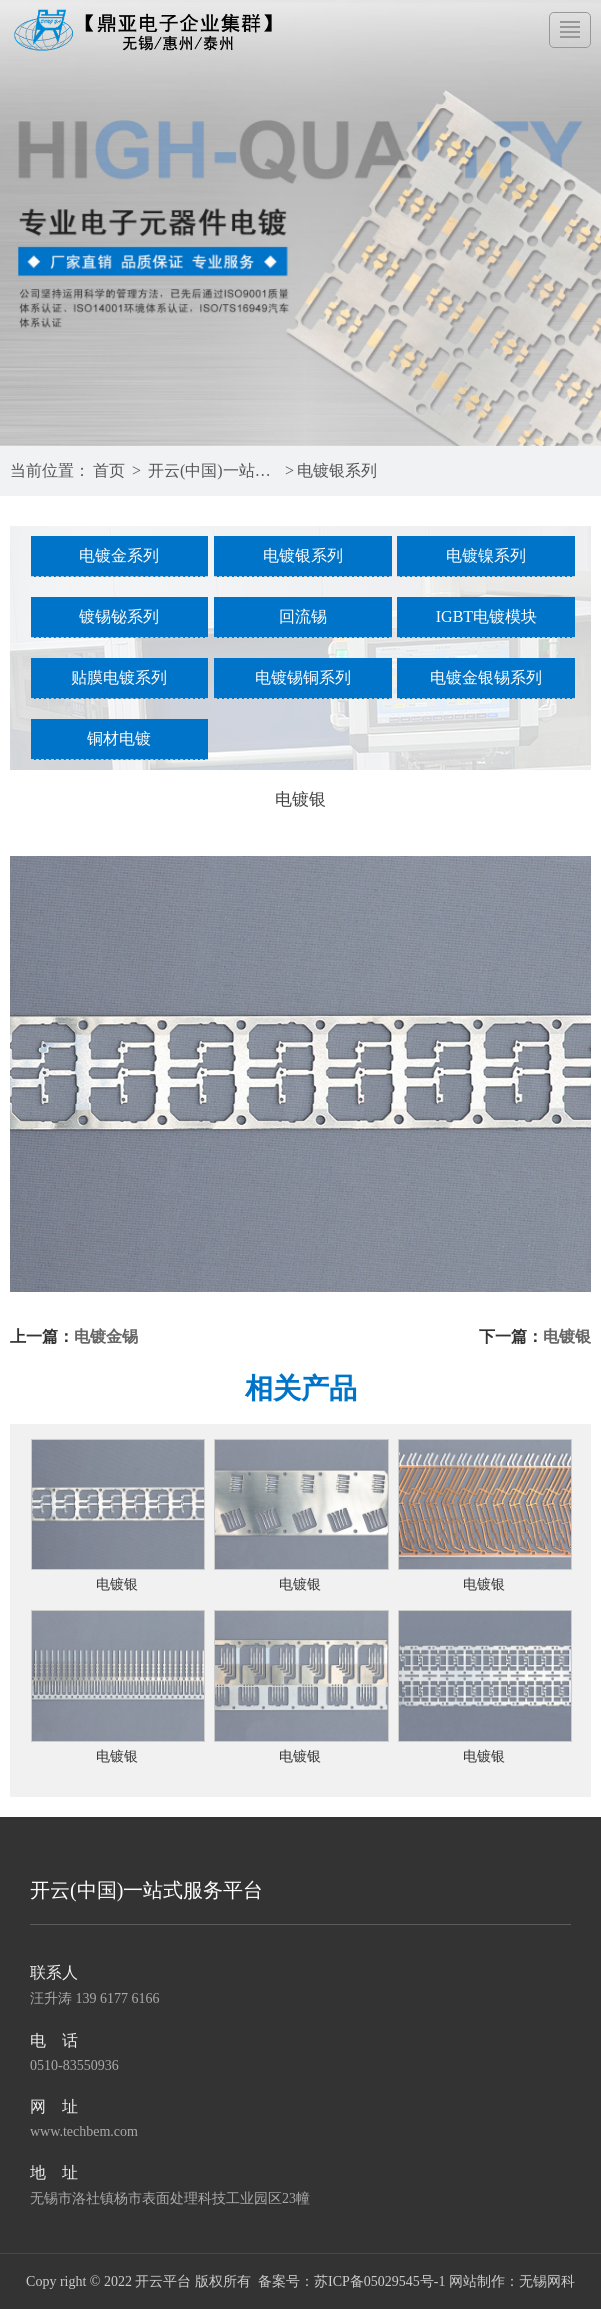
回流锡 (303, 616)
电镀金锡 (106, 1336)
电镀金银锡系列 (486, 677)
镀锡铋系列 (119, 616)
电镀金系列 (119, 555)
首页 (109, 470)
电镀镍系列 (486, 555)
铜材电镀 (119, 738)
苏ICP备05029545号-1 (379, 2281)
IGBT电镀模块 (486, 616)
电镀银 (567, 1336)
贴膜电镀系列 (119, 677)
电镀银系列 (337, 470)
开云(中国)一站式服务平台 (214, 470)
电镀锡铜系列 (303, 677)
